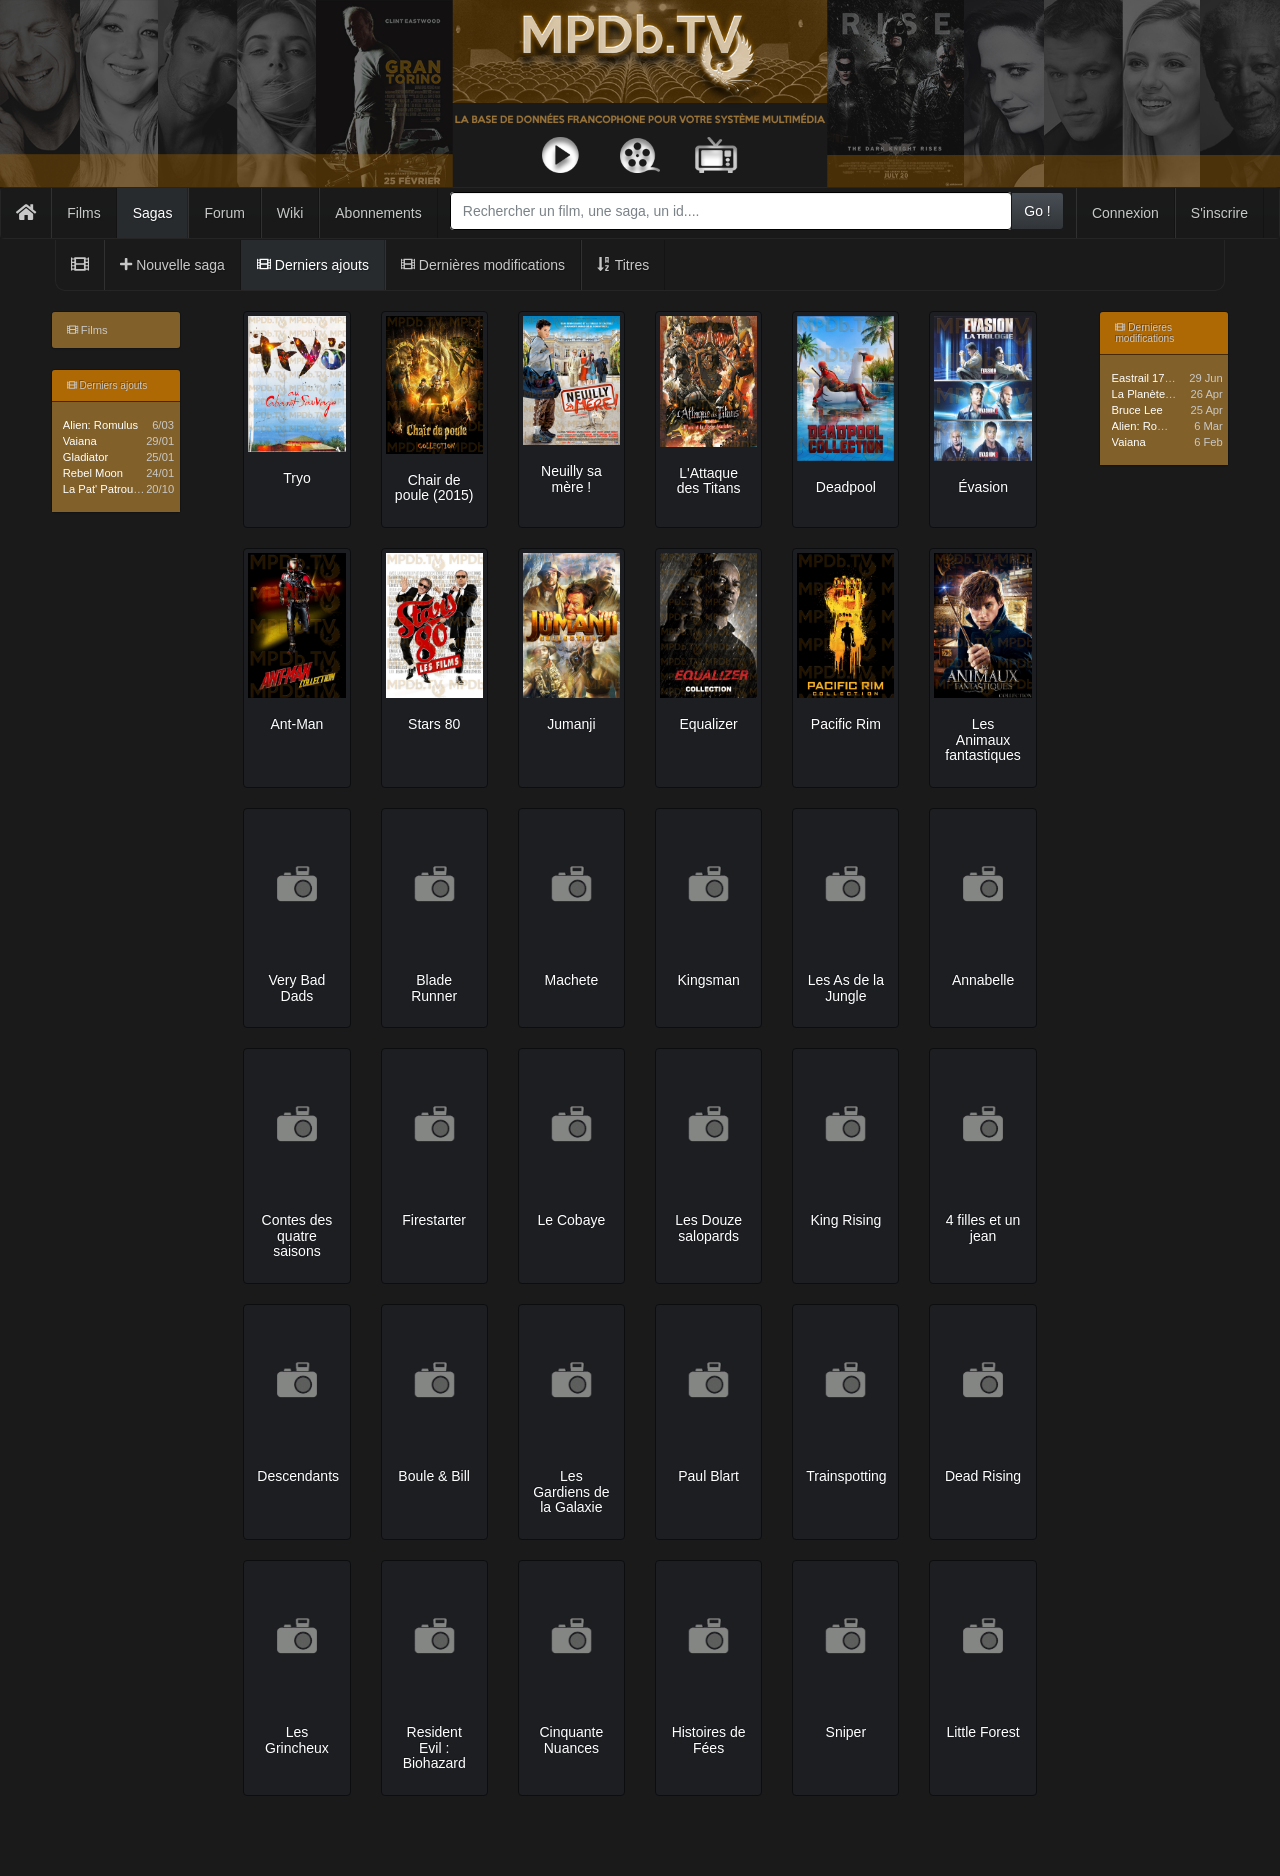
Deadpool (846, 487)
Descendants (298, 1476)
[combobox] (731, 211)
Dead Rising (983, 1476)
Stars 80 (434, 724)
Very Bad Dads (297, 987)
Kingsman (708, 980)
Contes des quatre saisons (297, 1235)
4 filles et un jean (983, 1227)
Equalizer (708, 724)
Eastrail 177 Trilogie (1161, 378)
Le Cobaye (572, 1220)
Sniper (846, 1732)
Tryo (296, 478)
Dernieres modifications (1144, 333)
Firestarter (434, 1220)
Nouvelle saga (172, 265)
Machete (572, 980)
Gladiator (85, 457)
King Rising (845, 1220)
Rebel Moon (93, 473)
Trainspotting (846, 1476)
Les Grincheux (297, 1739)
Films (83, 213)
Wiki (290, 213)
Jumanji (571, 724)
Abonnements (378, 213)
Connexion (1125, 213)
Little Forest (982, 1732)
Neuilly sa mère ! (571, 478)
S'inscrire (1219, 213)
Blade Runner (434, 987)
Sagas (153, 213)
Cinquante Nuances (571, 1739)
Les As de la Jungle (846, 987)
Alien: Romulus (100, 425)
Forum (224, 213)
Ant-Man (296, 724)
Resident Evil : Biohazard (434, 1747)
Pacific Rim (846, 724)
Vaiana (80, 441)
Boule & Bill (434, 1476)
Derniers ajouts (313, 265)
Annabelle (983, 980)
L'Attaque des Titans (709, 480)
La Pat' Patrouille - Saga (123, 489)
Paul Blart (708, 1476)
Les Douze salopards (708, 1227)
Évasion (983, 487)
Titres (623, 265)
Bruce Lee (1137, 410)
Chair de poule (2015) (434, 487)
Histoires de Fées (709, 1739)
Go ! (1037, 211)
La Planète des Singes (1168, 394)
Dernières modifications (483, 265)
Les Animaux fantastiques (983, 739)
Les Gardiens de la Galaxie (571, 1491)
